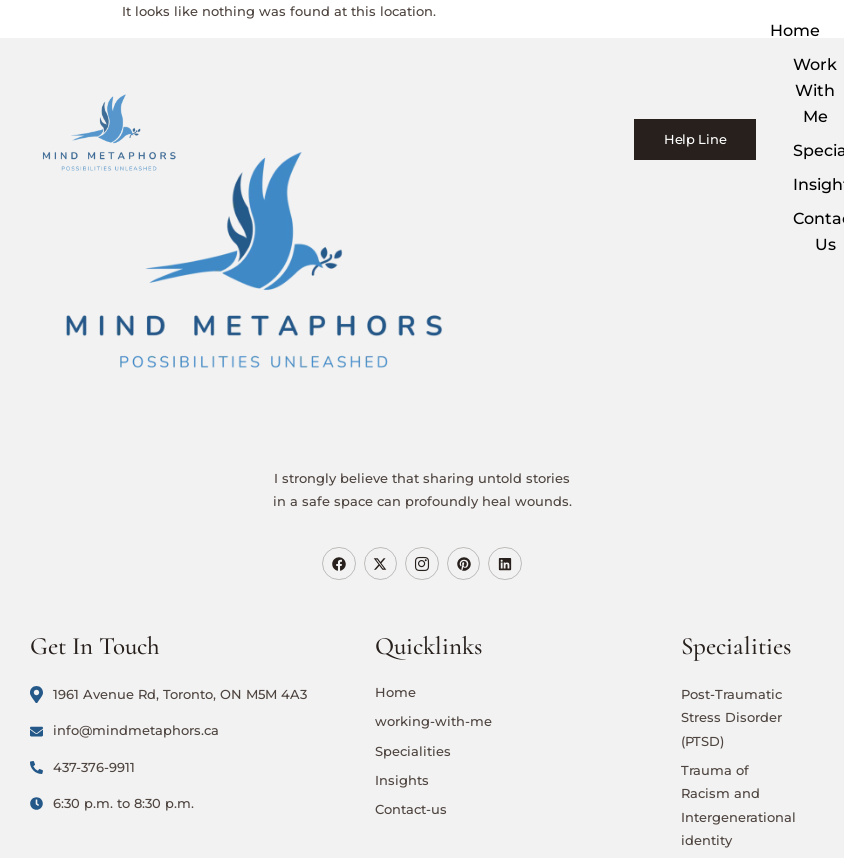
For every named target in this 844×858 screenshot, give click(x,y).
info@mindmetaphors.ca (124, 730)
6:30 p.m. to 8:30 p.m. (112, 803)
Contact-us (411, 809)
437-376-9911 (82, 767)
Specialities (413, 751)
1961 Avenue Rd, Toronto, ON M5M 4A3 (168, 694)
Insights (402, 780)
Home (796, 30)
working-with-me (433, 721)
